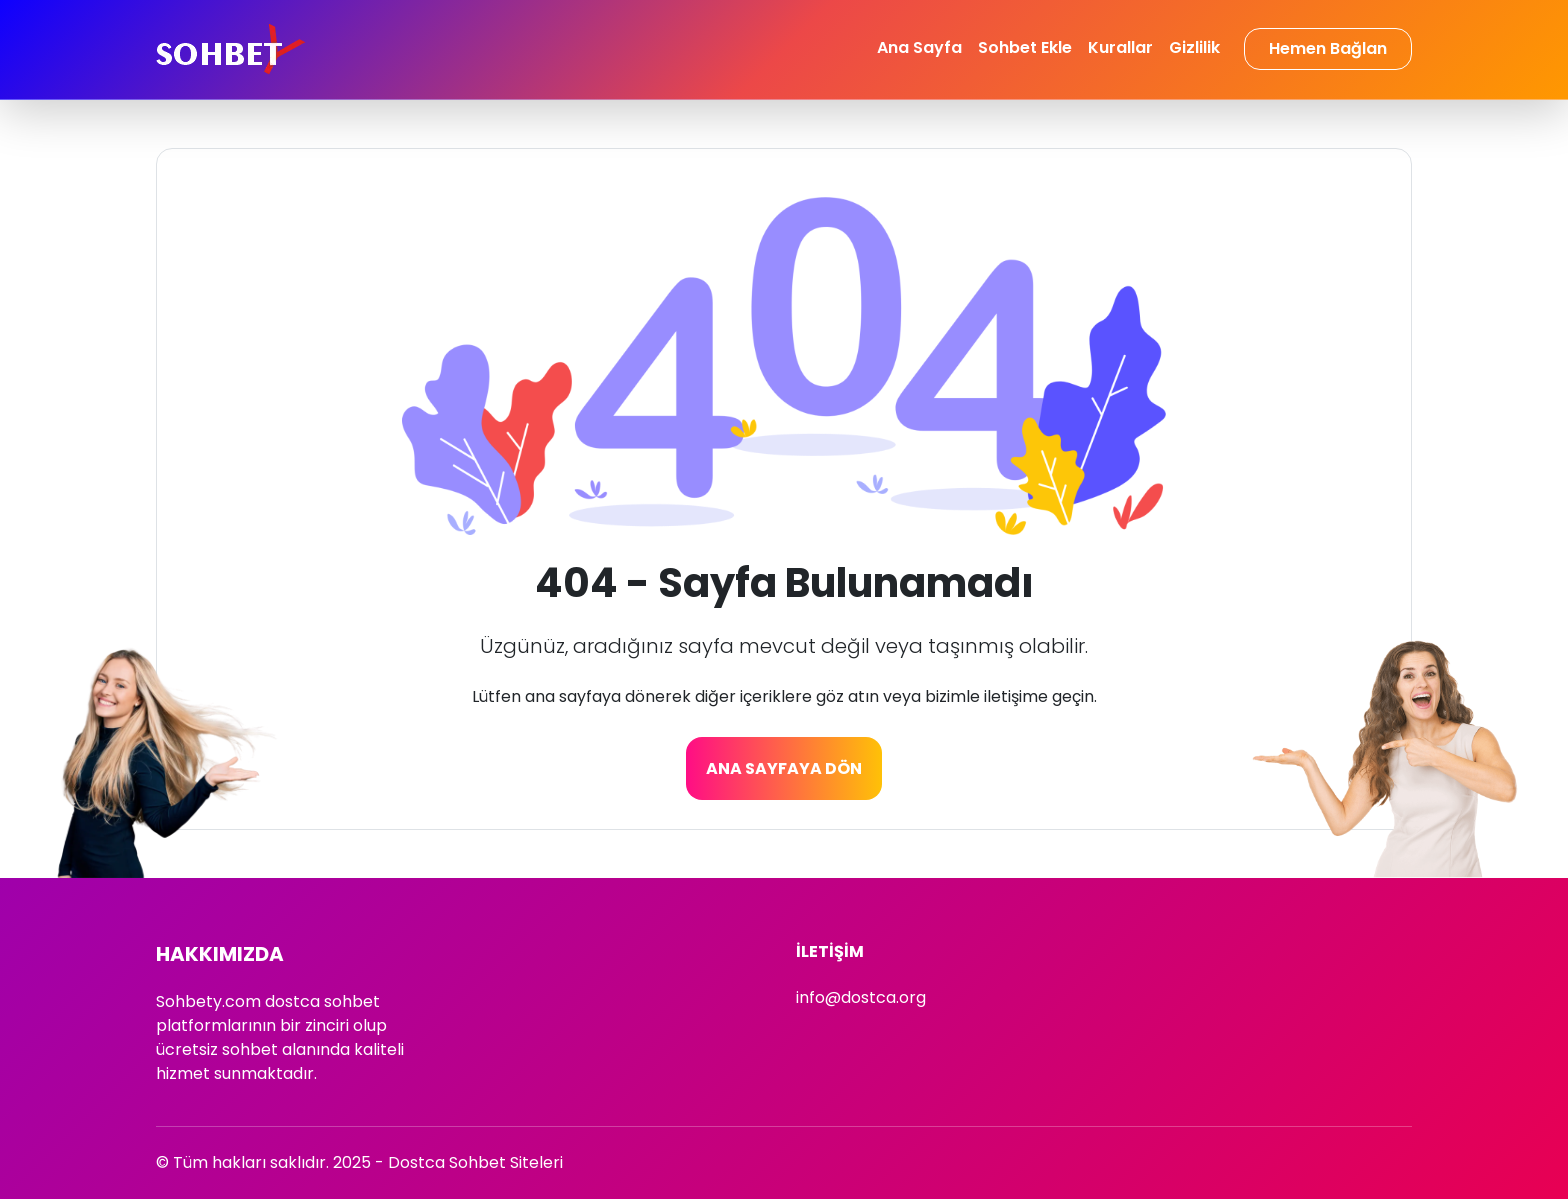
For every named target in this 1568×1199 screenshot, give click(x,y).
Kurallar (1120, 47)
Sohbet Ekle (1025, 47)
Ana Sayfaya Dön (784, 768)
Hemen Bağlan (1328, 48)
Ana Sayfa (919, 47)
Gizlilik (1194, 47)
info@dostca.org (861, 997)
